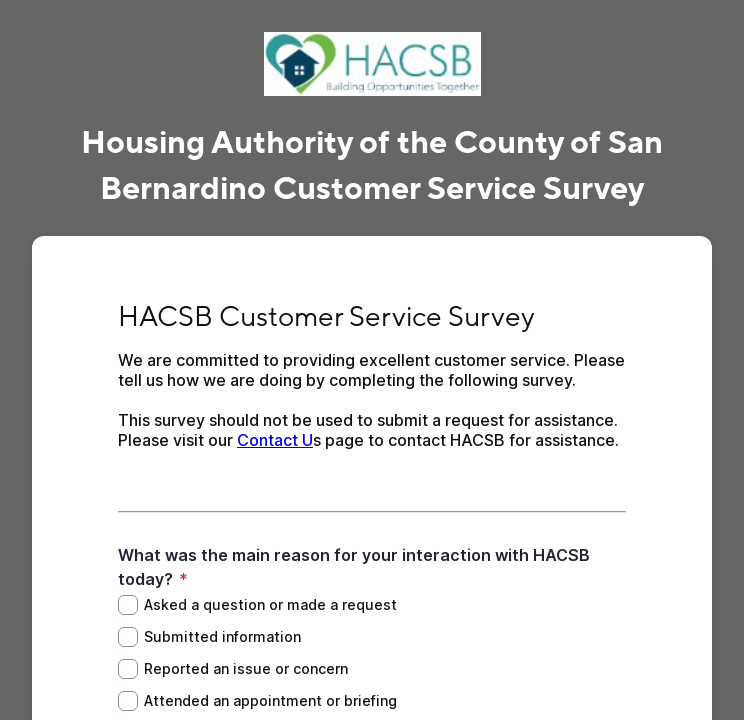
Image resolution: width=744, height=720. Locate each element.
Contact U (275, 440)
